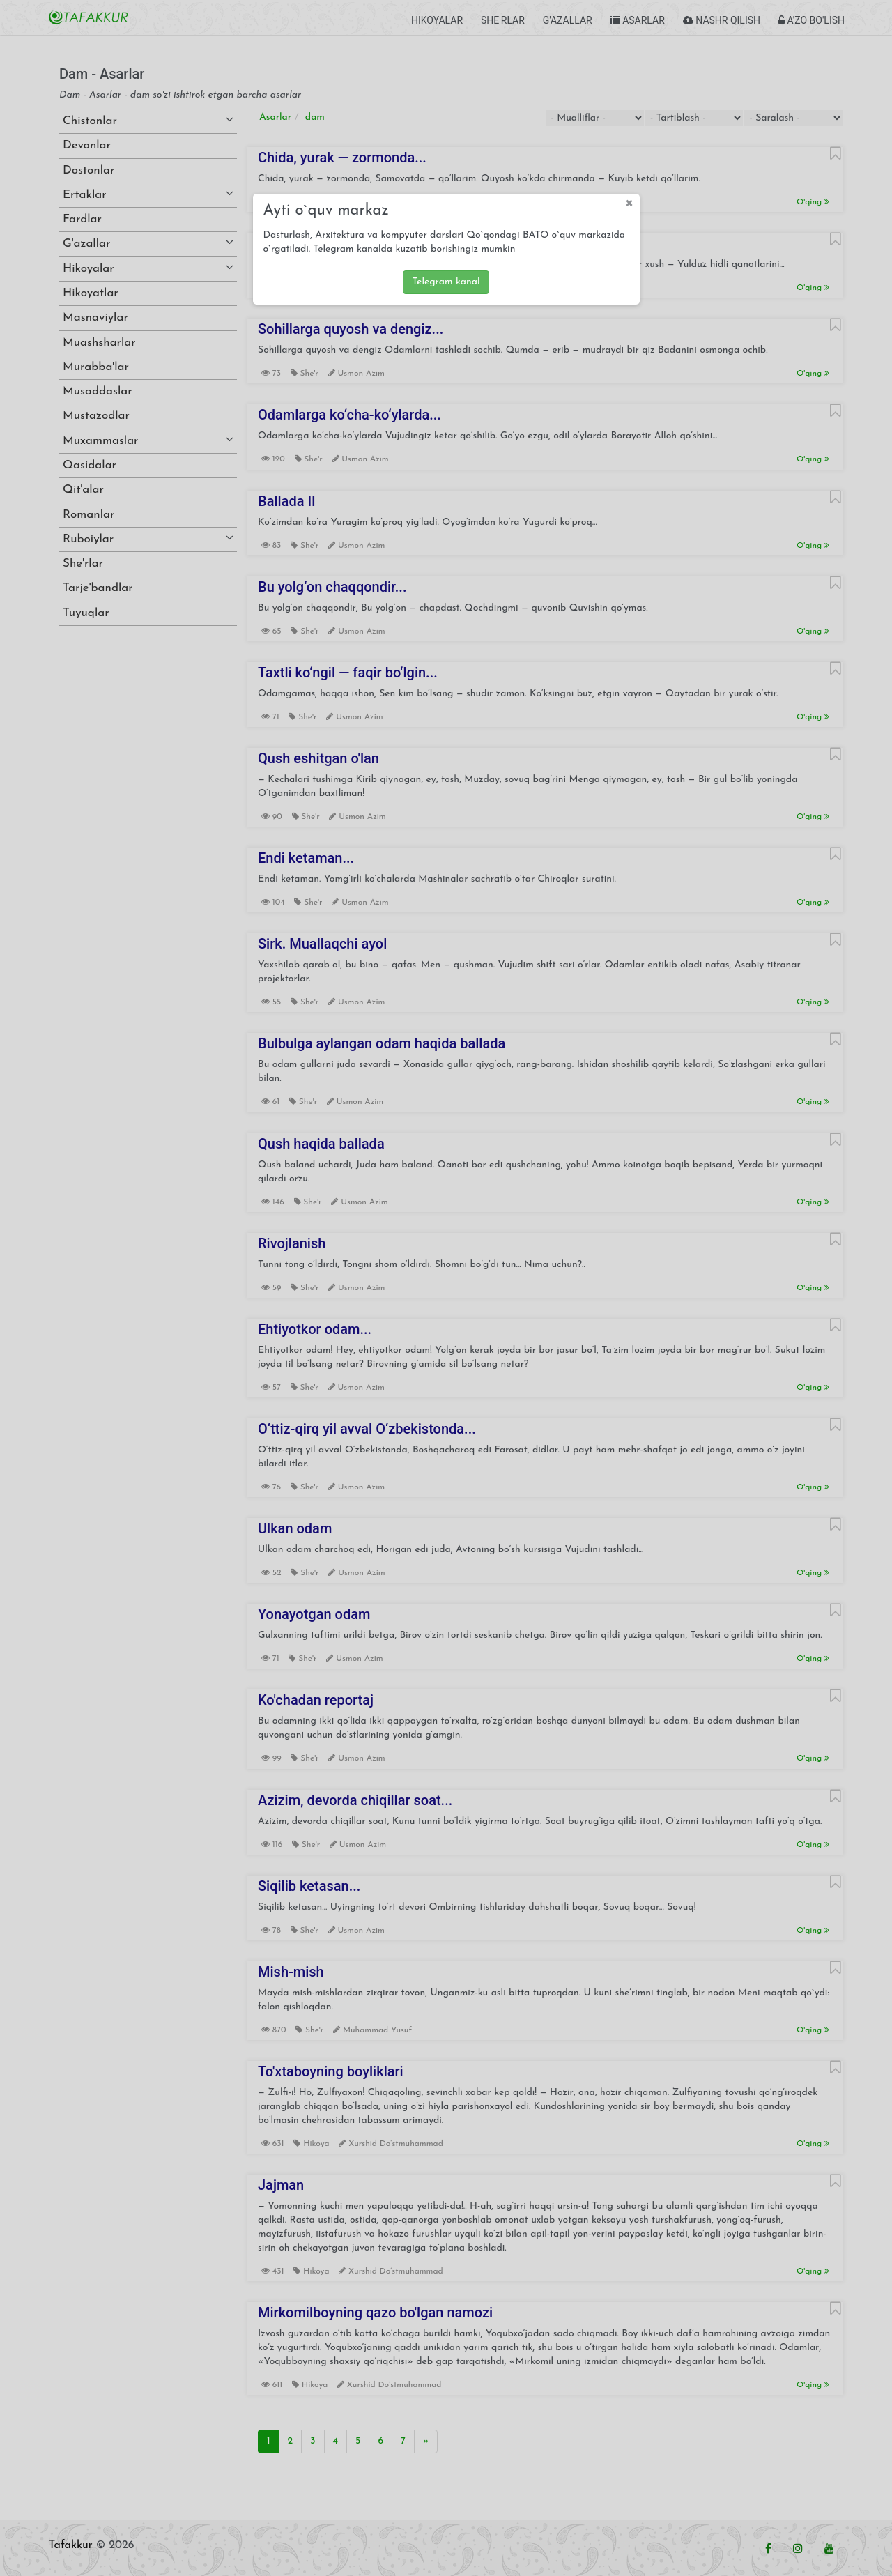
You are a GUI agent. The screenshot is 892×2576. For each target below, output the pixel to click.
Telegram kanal (445, 282)
